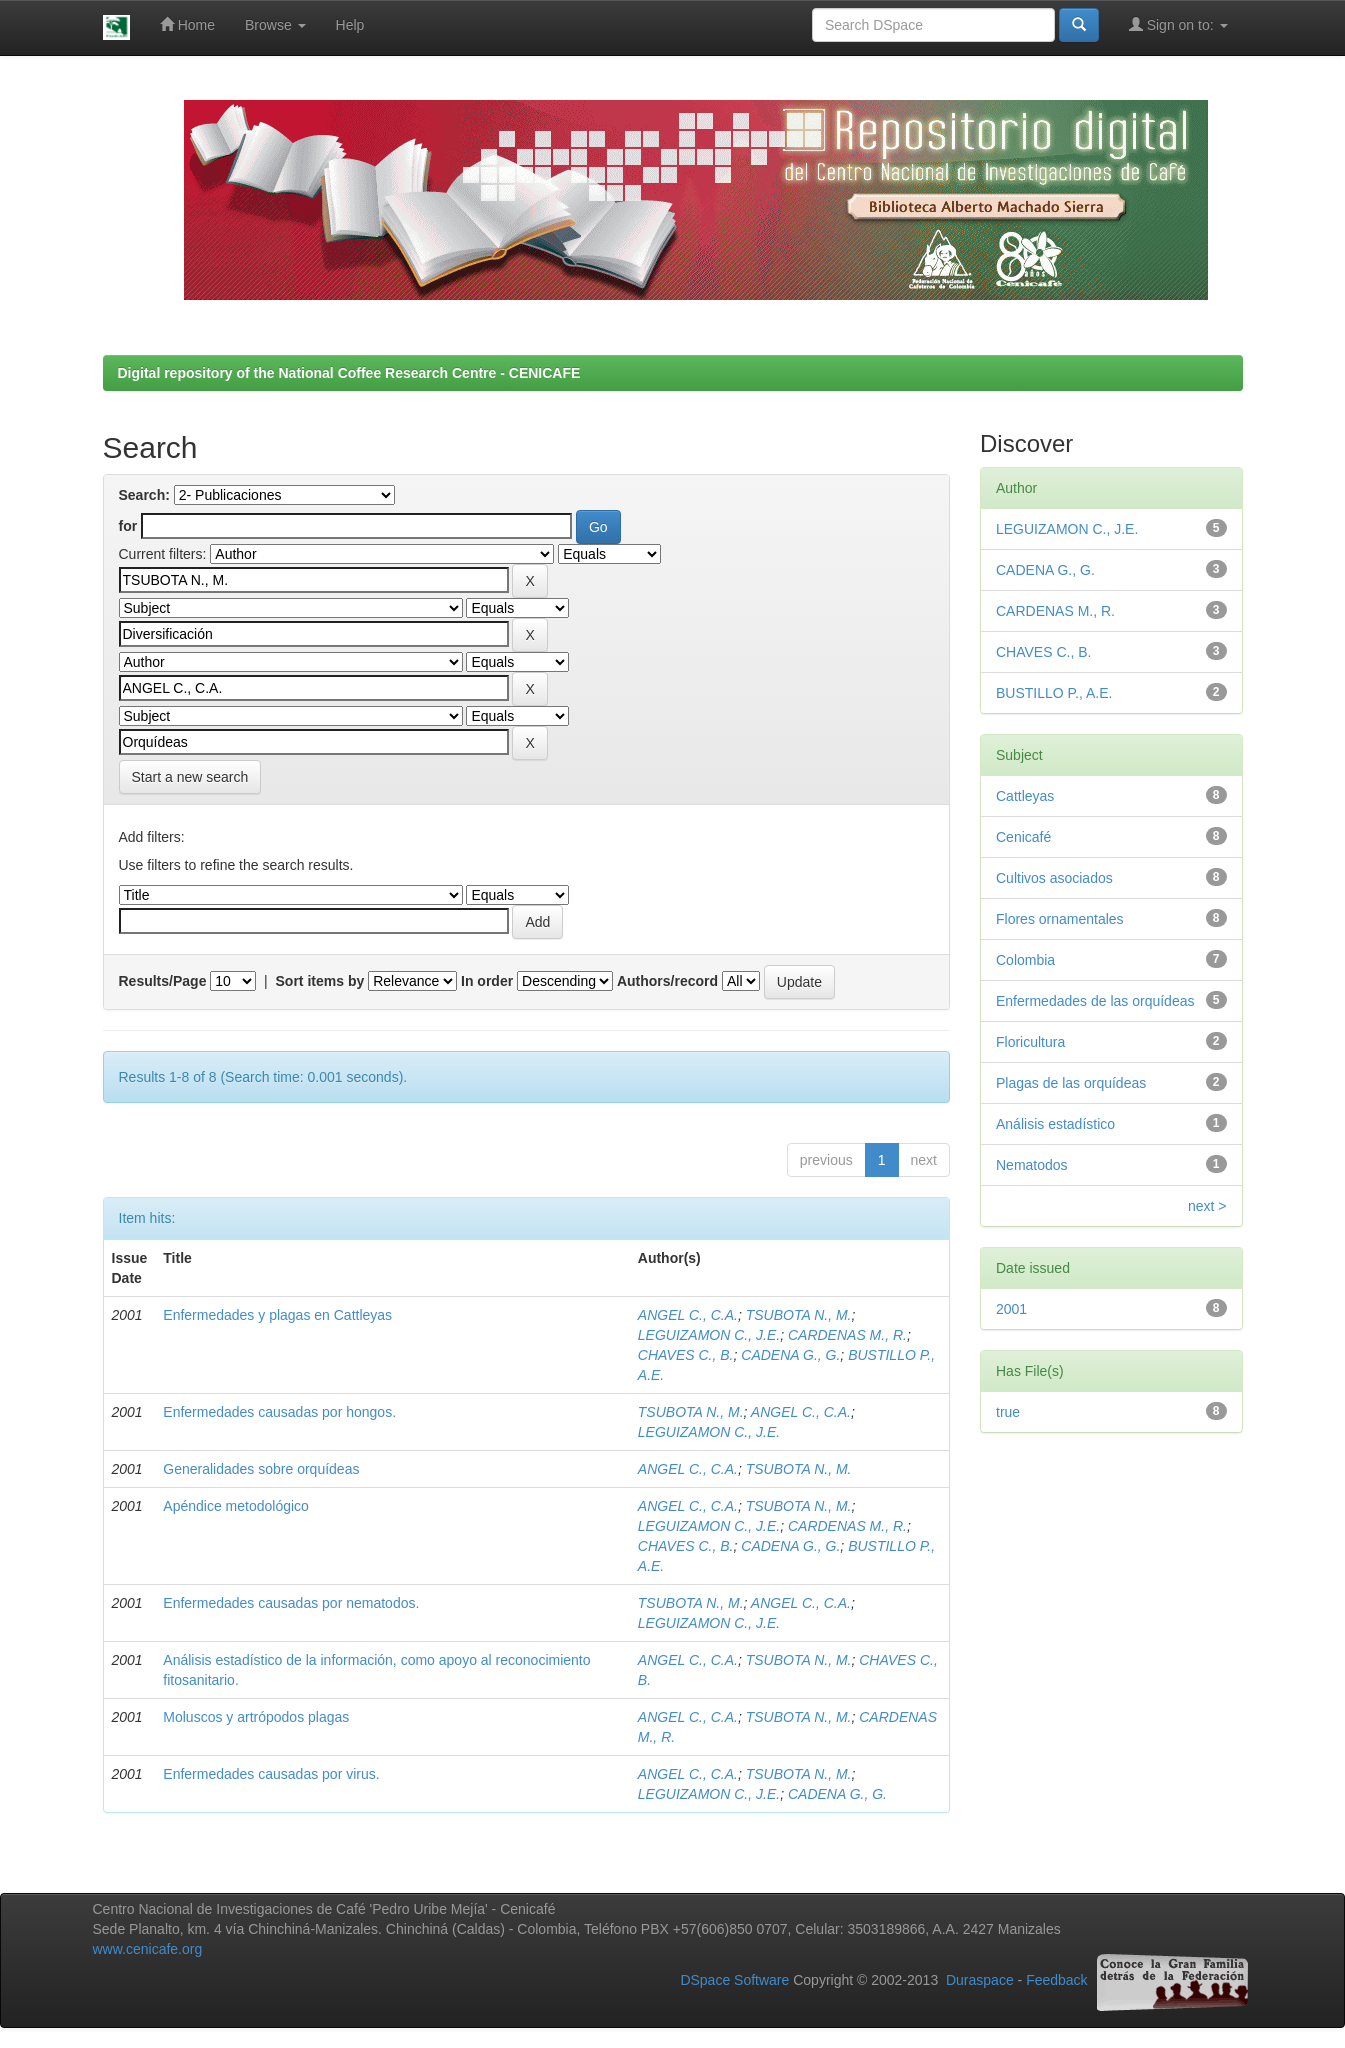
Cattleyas (1025, 796)
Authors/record (667, 981)
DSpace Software (734, 1981)
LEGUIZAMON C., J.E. (709, 1335)
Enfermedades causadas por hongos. (279, 1412)
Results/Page (163, 981)
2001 (1011, 1309)
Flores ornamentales (1060, 919)
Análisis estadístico (1055, 1124)
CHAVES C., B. (686, 1355)
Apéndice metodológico (236, 1506)
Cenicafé (1023, 837)
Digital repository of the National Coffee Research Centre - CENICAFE (349, 373)
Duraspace (980, 1981)
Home (187, 24)
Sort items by (320, 981)
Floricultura (1030, 1042)
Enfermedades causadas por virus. (271, 1774)
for (128, 526)
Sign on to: (1178, 24)
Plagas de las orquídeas (1071, 1083)
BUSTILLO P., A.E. (1054, 693)
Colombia (1025, 960)
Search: (144, 495)
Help (350, 25)
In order (487, 981)
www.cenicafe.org (148, 1949)
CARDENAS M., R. (847, 1335)
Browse (275, 25)
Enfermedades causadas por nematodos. (291, 1603)
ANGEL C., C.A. (688, 1315)
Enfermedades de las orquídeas (1095, 1001)
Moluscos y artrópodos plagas (256, 1717)
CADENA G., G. (790, 1355)
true (1008, 1412)
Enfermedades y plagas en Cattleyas (277, 1315)
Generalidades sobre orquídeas (261, 1469)
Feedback (1056, 1981)
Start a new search (190, 777)
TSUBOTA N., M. (799, 1315)
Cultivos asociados (1054, 878)
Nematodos (1032, 1165)
